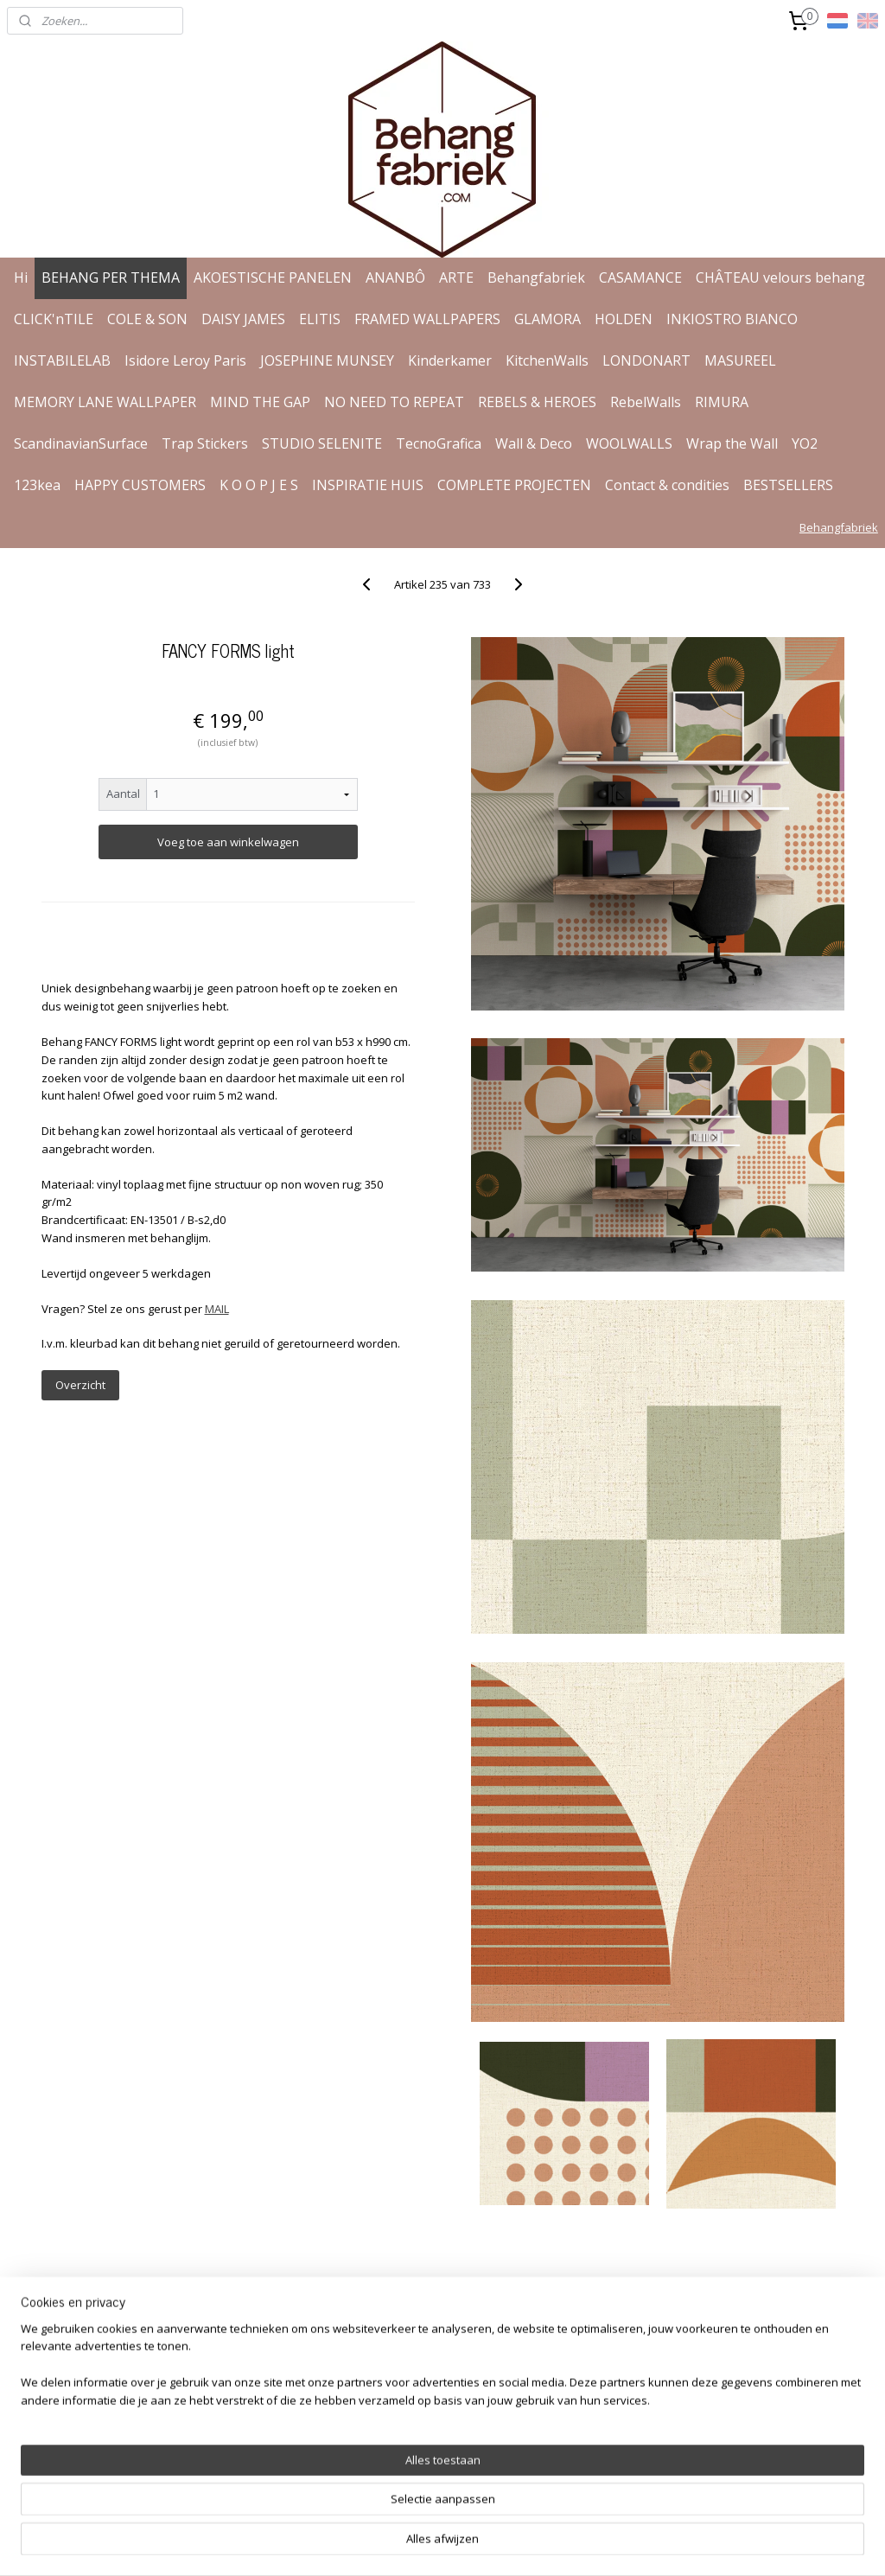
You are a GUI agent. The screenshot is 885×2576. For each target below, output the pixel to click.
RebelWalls (645, 401)
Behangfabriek (536, 277)
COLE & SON (147, 318)
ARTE (456, 277)
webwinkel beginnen (492, 2544)
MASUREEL (740, 360)
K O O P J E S (259, 484)
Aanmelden (641, 2399)
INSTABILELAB (62, 360)
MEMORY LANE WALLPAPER (105, 401)
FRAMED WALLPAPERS (427, 318)
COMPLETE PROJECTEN (514, 484)
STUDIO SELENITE (322, 443)
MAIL (217, 1309)
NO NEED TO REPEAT (394, 401)
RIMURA (721, 401)
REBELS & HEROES (537, 401)
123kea (37, 484)
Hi (21, 277)
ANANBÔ (395, 277)
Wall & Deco (533, 443)
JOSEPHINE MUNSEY (327, 360)
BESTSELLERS (788, 484)
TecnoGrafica (438, 443)
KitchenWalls (547, 360)
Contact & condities (667, 484)
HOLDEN (624, 318)
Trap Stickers (205, 443)
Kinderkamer (450, 360)
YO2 (805, 443)
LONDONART (646, 360)
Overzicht (80, 1385)
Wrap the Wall (732, 443)
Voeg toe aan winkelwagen (228, 842)
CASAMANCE (640, 277)
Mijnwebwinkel (643, 2544)
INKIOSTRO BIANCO (732, 318)
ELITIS (320, 318)
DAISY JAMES (243, 318)
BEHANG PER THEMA (110, 277)
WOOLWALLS (629, 443)
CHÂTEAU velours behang (780, 277)
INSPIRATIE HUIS (367, 484)
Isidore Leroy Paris (185, 360)
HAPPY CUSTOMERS (140, 484)
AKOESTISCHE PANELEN (273, 277)
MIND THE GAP (260, 401)
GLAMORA (547, 318)
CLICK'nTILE (53, 318)
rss (426, 2544)
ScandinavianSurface (81, 443)
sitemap (390, 2544)
